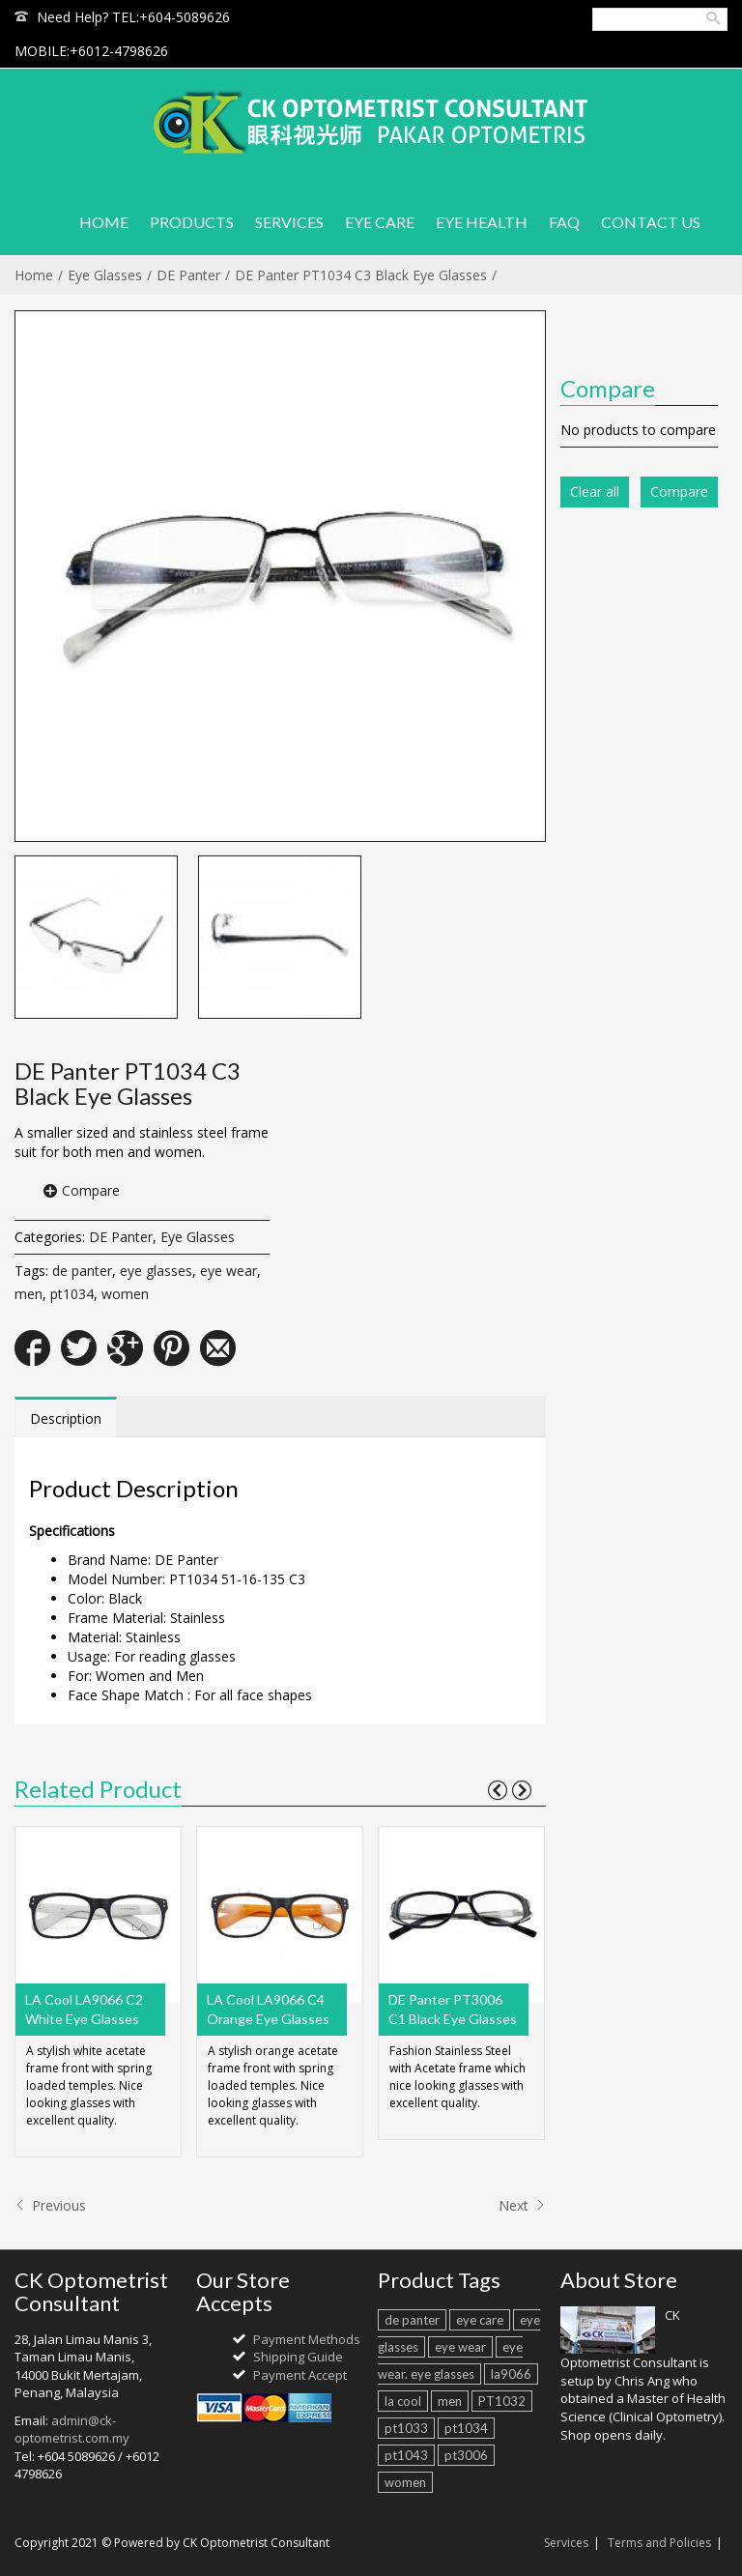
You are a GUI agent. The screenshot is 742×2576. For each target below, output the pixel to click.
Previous (50, 2205)
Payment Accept (300, 2375)
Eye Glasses (105, 275)
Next (522, 2205)
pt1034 (72, 1294)
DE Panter (188, 275)
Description (65, 1418)
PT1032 (502, 2401)
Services (566, 2542)
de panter (82, 1270)
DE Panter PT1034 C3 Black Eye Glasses (361, 275)
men (28, 1294)
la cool (403, 2401)
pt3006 (466, 2455)
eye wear (228, 1270)
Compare (91, 1190)
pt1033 (406, 2428)
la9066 (511, 2374)
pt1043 (406, 2455)
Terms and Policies (659, 2542)
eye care (479, 2320)
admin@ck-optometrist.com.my (71, 2429)
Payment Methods (306, 2339)
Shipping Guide (298, 2356)
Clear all (594, 491)
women (125, 1294)
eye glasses (156, 1270)
